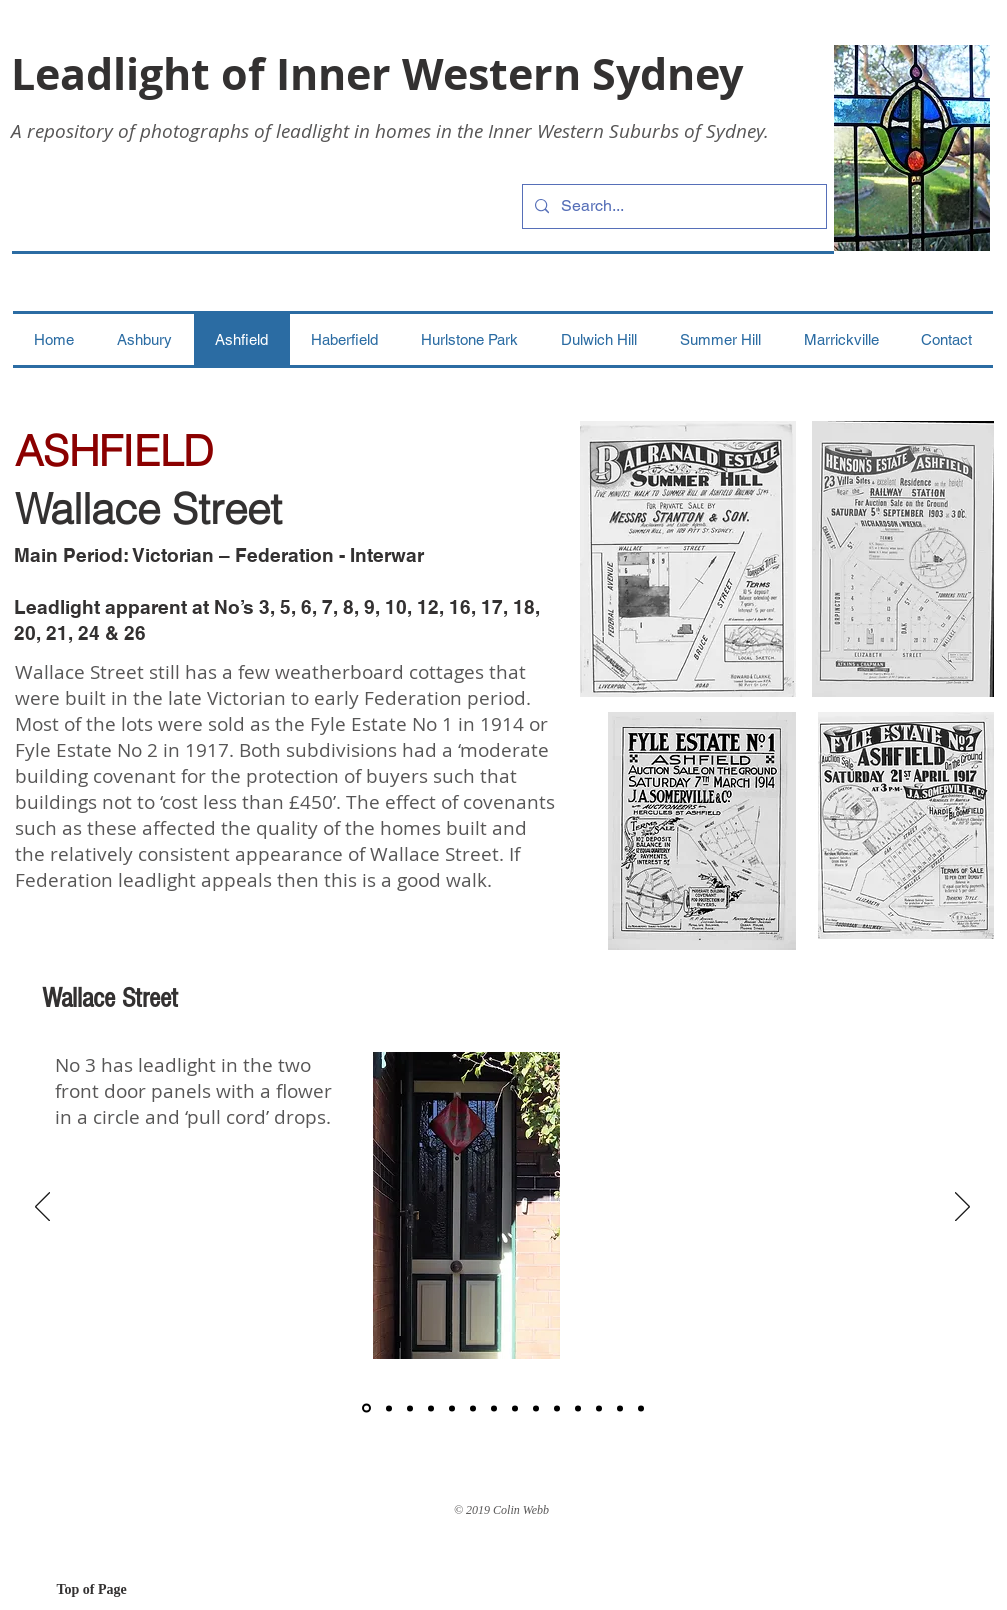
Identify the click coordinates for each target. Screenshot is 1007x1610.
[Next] (962, 1208)
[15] (578, 1408)
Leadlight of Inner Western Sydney (377, 73)
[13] (641, 1408)
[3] (410, 1408)
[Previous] (42, 1208)
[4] (431, 1408)
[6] (473, 1408)
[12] (620, 1408)
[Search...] (672, 206)
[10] (557, 1408)
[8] (515, 1408)
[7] (494, 1408)
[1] (366, 1408)
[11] (599, 1408)
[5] (452, 1408)
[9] (536, 1408)
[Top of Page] (128, 1590)
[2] (389, 1408)
